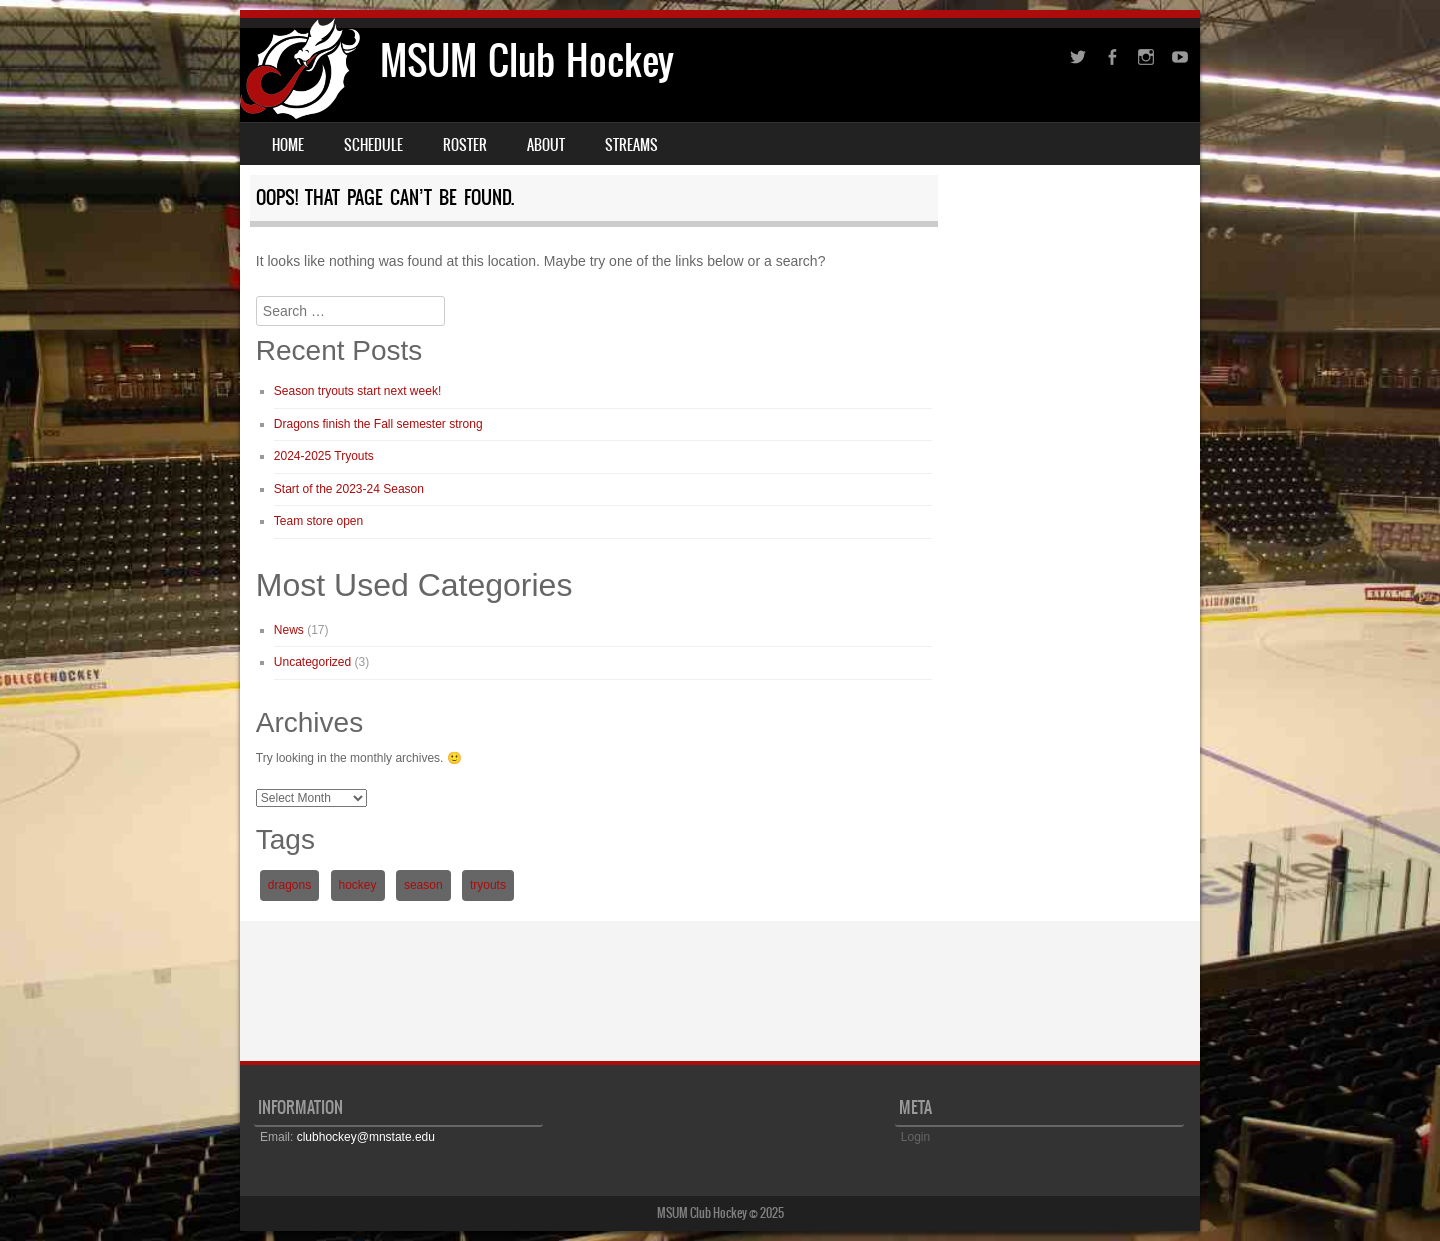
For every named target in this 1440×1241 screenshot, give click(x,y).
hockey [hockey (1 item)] (358, 885)
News (289, 630)
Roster (465, 145)
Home (288, 145)
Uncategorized (312, 662)
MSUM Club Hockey (527, 60)
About (546, 145)
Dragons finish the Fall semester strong (378, 424)
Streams (631, 145)
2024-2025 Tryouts (324, 456)
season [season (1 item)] (423, 885)
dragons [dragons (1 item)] (289, 885)
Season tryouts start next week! (357, 391)
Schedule (373, 145)
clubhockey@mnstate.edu (366, 1137)
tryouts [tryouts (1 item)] (488, 885)
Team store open (318, 521)
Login (915, 1137)
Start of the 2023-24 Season (349, 489)
